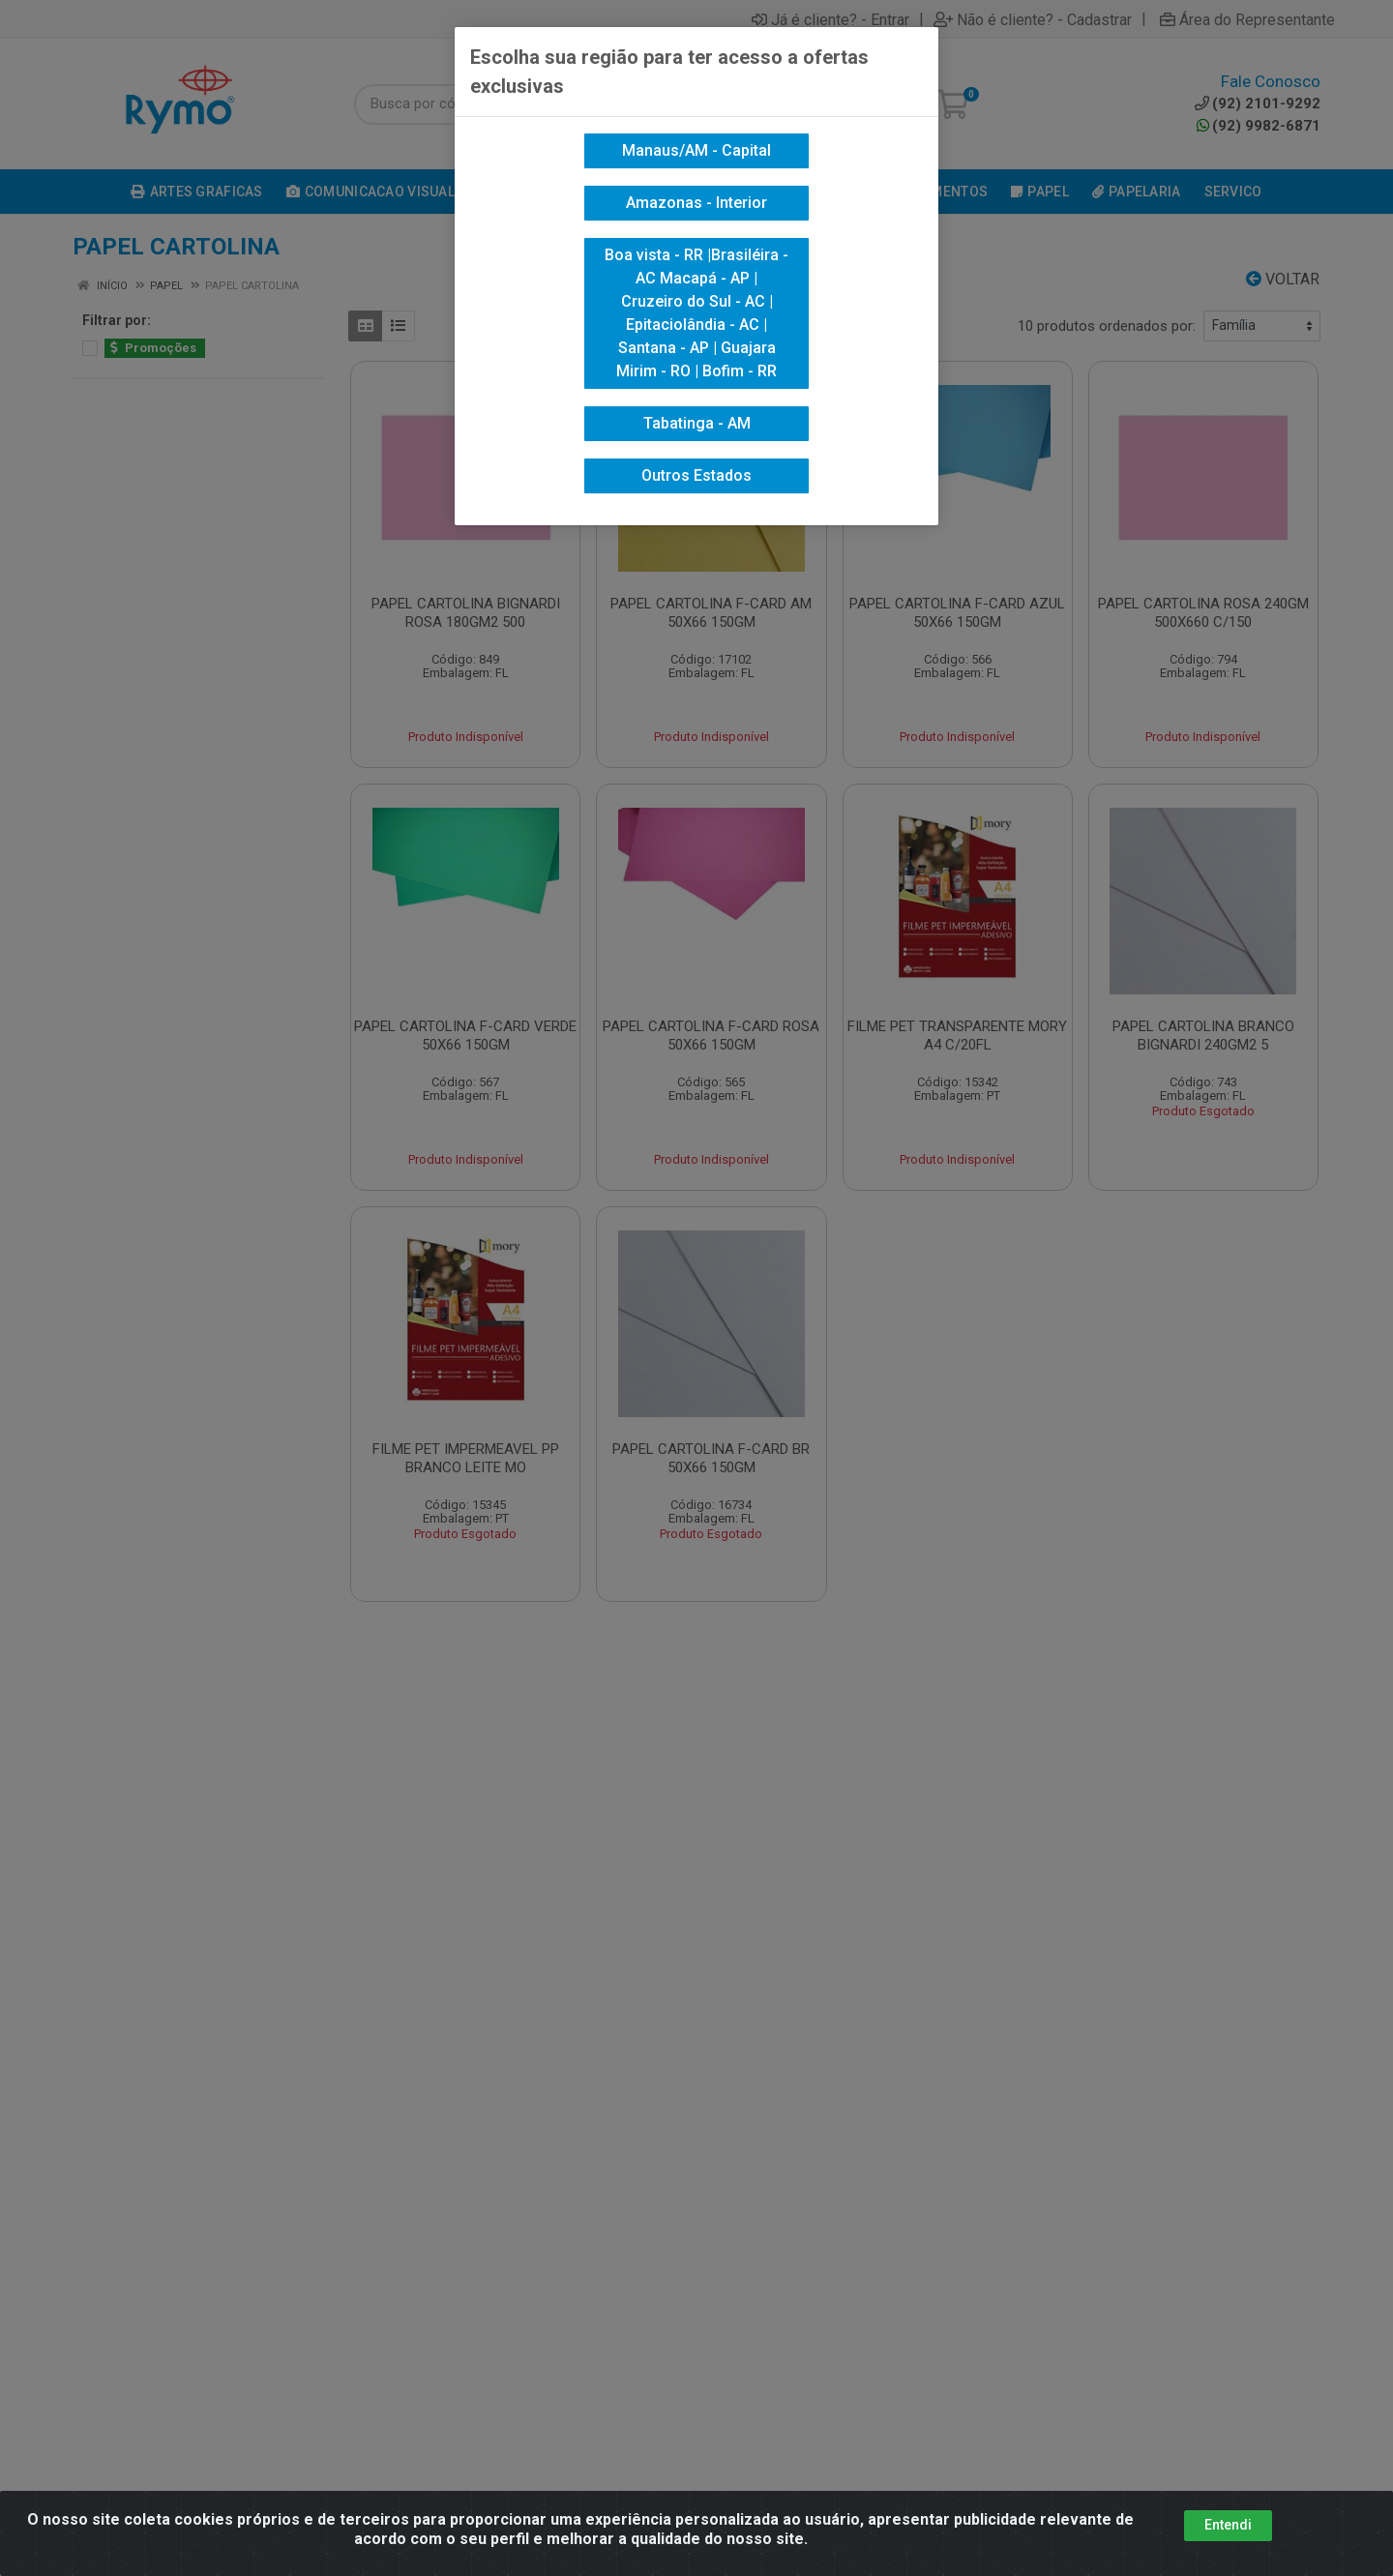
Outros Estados (696, 475)
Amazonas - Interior (696, 202)
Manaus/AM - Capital (696, 150)
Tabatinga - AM (697, 423)
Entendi (1228, 2524)
